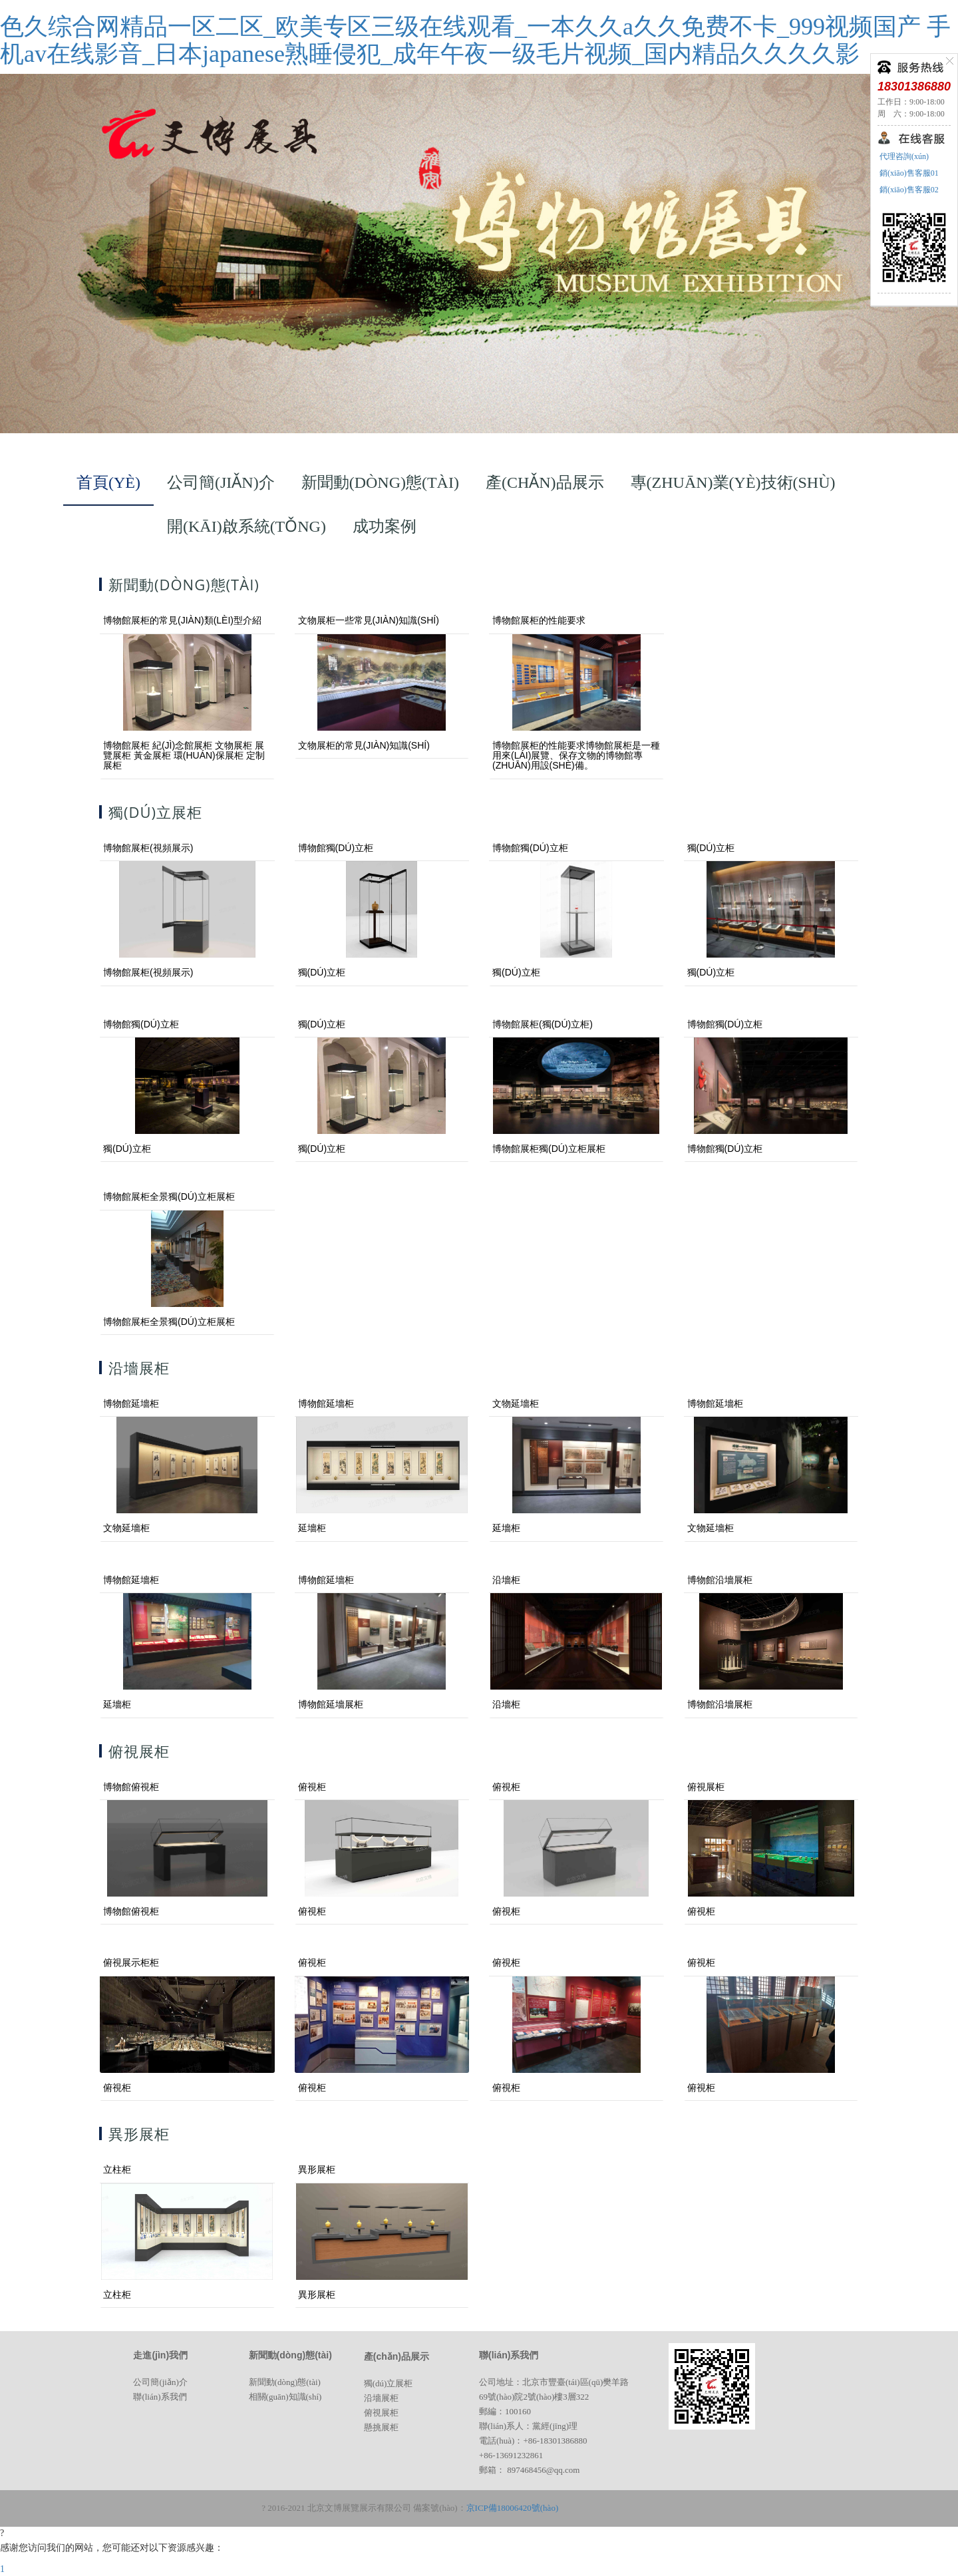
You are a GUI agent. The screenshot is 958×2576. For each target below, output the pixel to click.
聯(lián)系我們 (159, 2397)
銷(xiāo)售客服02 (908, 189)
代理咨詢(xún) (903, 156)
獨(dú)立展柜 (388, 2383)
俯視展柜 (381, 2413)
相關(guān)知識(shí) (285, 2397)
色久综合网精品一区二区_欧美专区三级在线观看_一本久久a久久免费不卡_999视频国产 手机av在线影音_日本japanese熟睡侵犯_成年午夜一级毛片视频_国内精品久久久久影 (475, 40)
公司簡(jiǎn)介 (160, 2382)
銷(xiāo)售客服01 (908, 173)
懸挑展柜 (381, 2427)
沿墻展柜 (381, 2398)
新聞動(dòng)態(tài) (285, 2382)
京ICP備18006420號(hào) (512, 2508)
